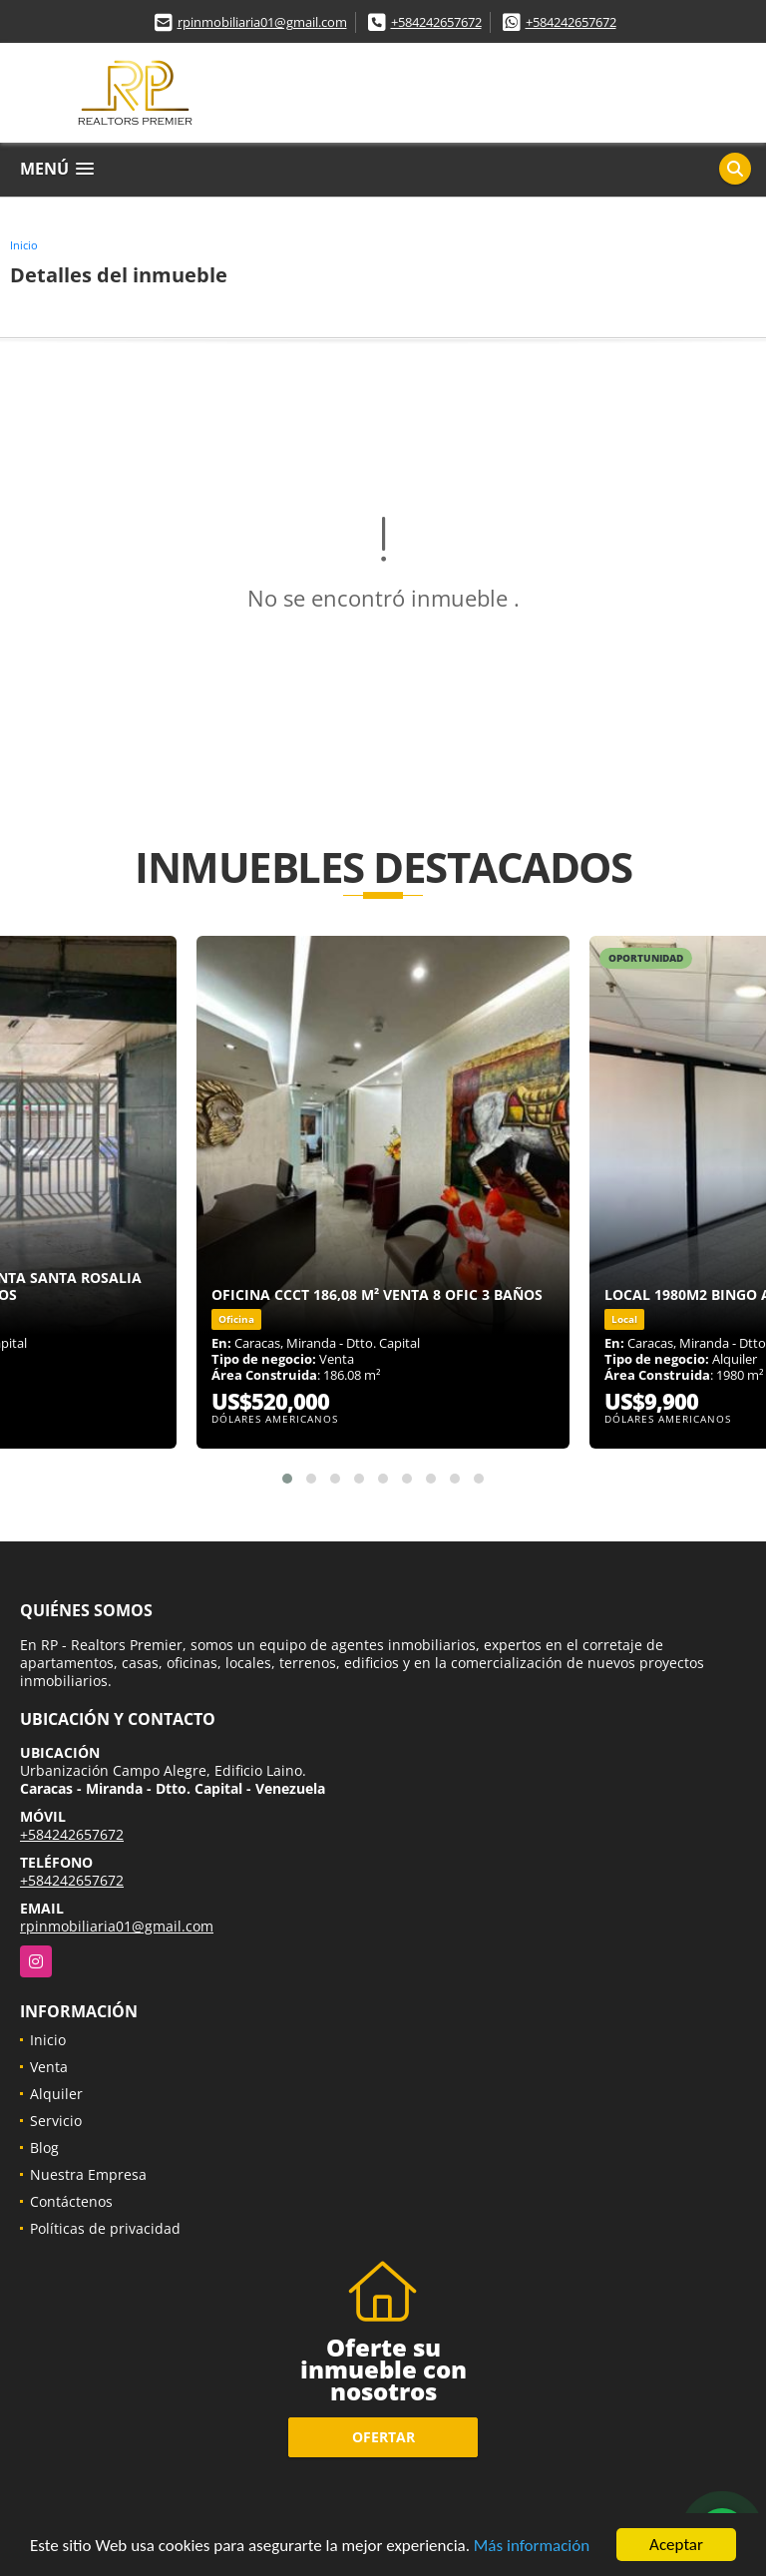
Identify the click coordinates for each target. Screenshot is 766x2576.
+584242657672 (436, 22)
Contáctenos (71, 2201)
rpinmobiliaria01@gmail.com (262, 22)
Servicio (56, 2120)
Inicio (24, 244)
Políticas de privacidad (105, 2228)
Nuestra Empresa (88, 2174)
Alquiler (56, 2093)
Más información (531, 2545)
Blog (44, 2147)
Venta (49, 2066)
